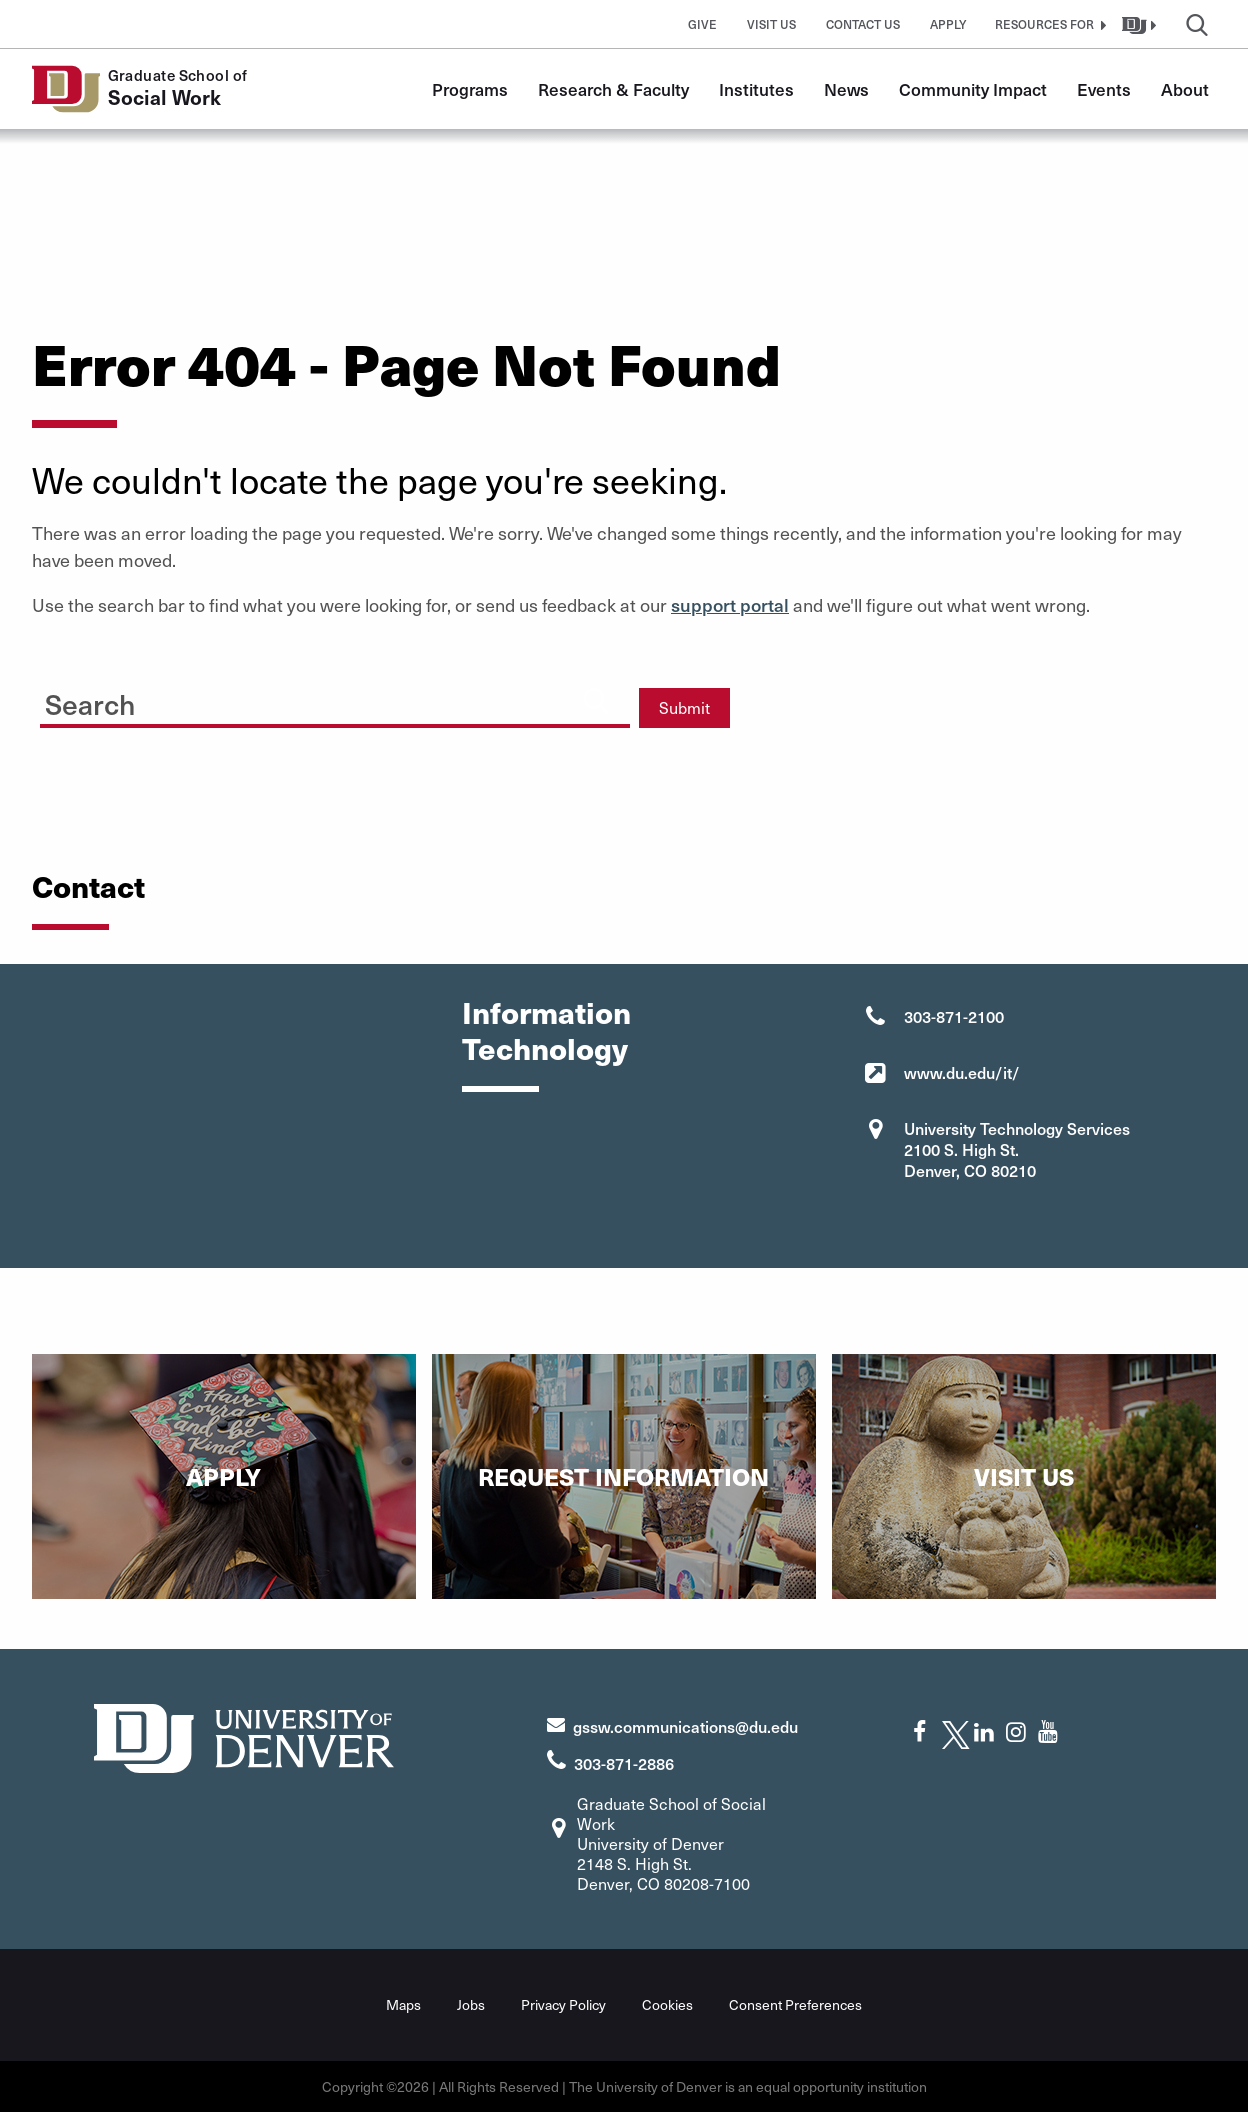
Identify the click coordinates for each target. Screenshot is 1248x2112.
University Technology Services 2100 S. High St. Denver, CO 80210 (1017, 1149)
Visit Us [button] (771, 24)
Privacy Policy (563, 2004)
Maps (403, 2004)
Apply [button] (948, 24)
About (1185, 89)
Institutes (756, 89)
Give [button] (702, 24)
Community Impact (973, 89)
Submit (684, 707)
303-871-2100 (954, 1016)
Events (1104, 89)
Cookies (667, 2004)
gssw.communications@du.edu (685, 1726)
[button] (1048, 24)
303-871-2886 (624, 1763)
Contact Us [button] (863, 24)
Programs (470, 89)
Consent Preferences (795, 2004)
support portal (730, 604)
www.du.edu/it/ (962, 1072)
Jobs (471, 2004)
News (846, 89)
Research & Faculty (613, 89)
